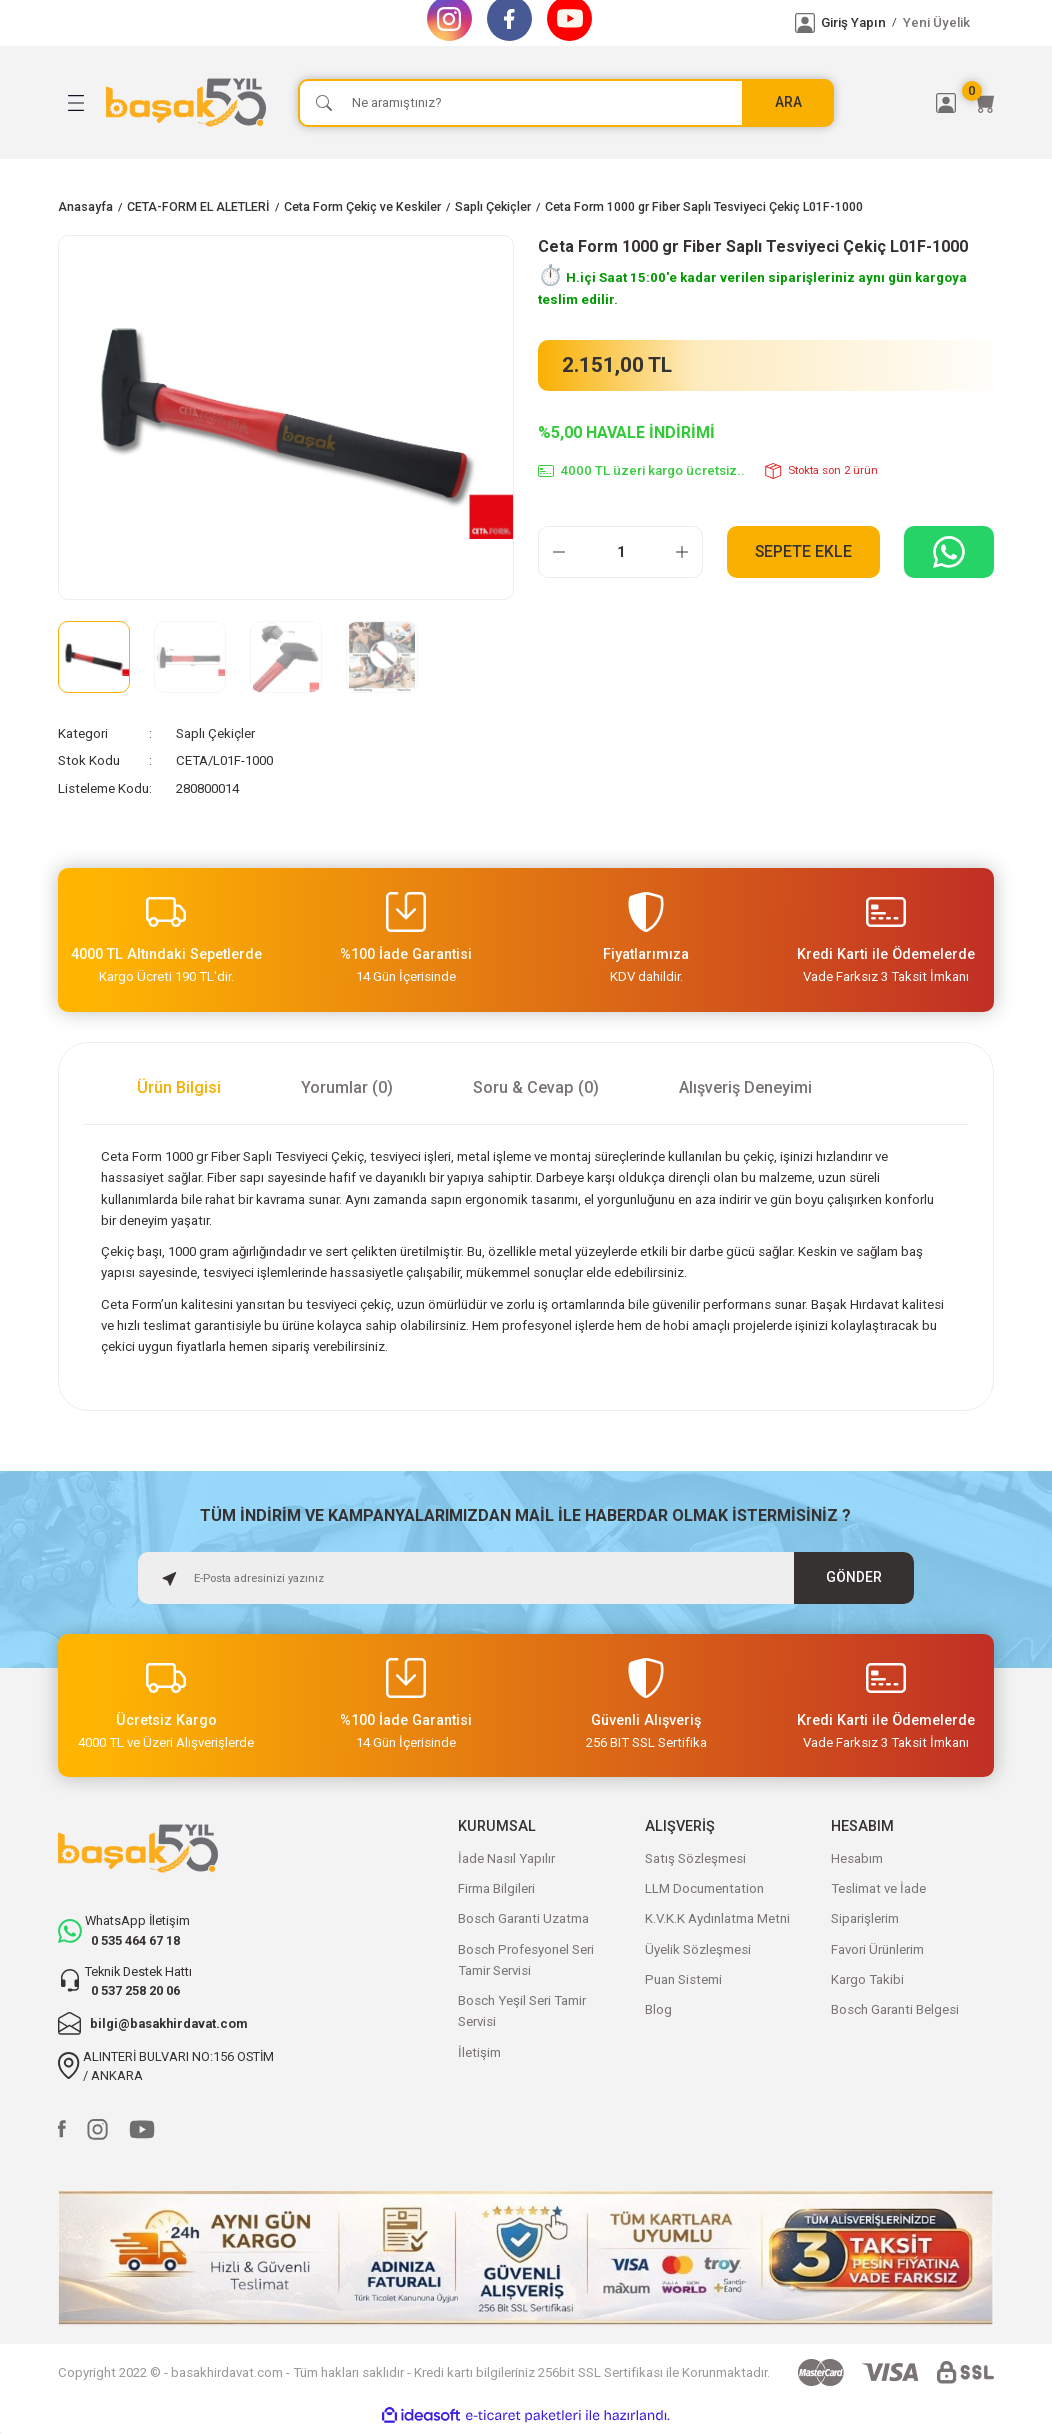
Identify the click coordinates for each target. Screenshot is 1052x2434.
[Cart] (984, 103)
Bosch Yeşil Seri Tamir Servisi (522, 2011)
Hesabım (857, 1858)
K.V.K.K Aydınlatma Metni (717, 1918)
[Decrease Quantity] (559, 552)
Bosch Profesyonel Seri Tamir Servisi (526, 1960)
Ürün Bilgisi (179, 1087)
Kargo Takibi (867, 1979)
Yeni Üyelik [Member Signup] (936, 22)
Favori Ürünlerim (877, 1949)
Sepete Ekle (803, 551)
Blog (658, 2009)
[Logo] (190, 102)
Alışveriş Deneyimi (745, 1087)
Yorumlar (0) (347, 1087)
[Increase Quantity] (682, 552)
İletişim (479, 2052)
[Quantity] (620, 552)
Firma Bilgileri (496, 1888)
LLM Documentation (704, 1888)
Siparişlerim (865, 1918)
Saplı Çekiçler (215, 733)
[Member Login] (805, 23)
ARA (788, 101)
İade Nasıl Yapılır (506, 1858)
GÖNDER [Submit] (854, 1576)
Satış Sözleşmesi (695, 1858)
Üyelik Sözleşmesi (698, 1949)
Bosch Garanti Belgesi (895, 2009)
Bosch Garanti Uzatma (523, 1918)
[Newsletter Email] (526, 1578)
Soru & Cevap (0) (536, 1087)
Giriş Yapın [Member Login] (853, 22)
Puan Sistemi (683, 1979)
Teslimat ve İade (878, 1888)
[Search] (566, 103)
